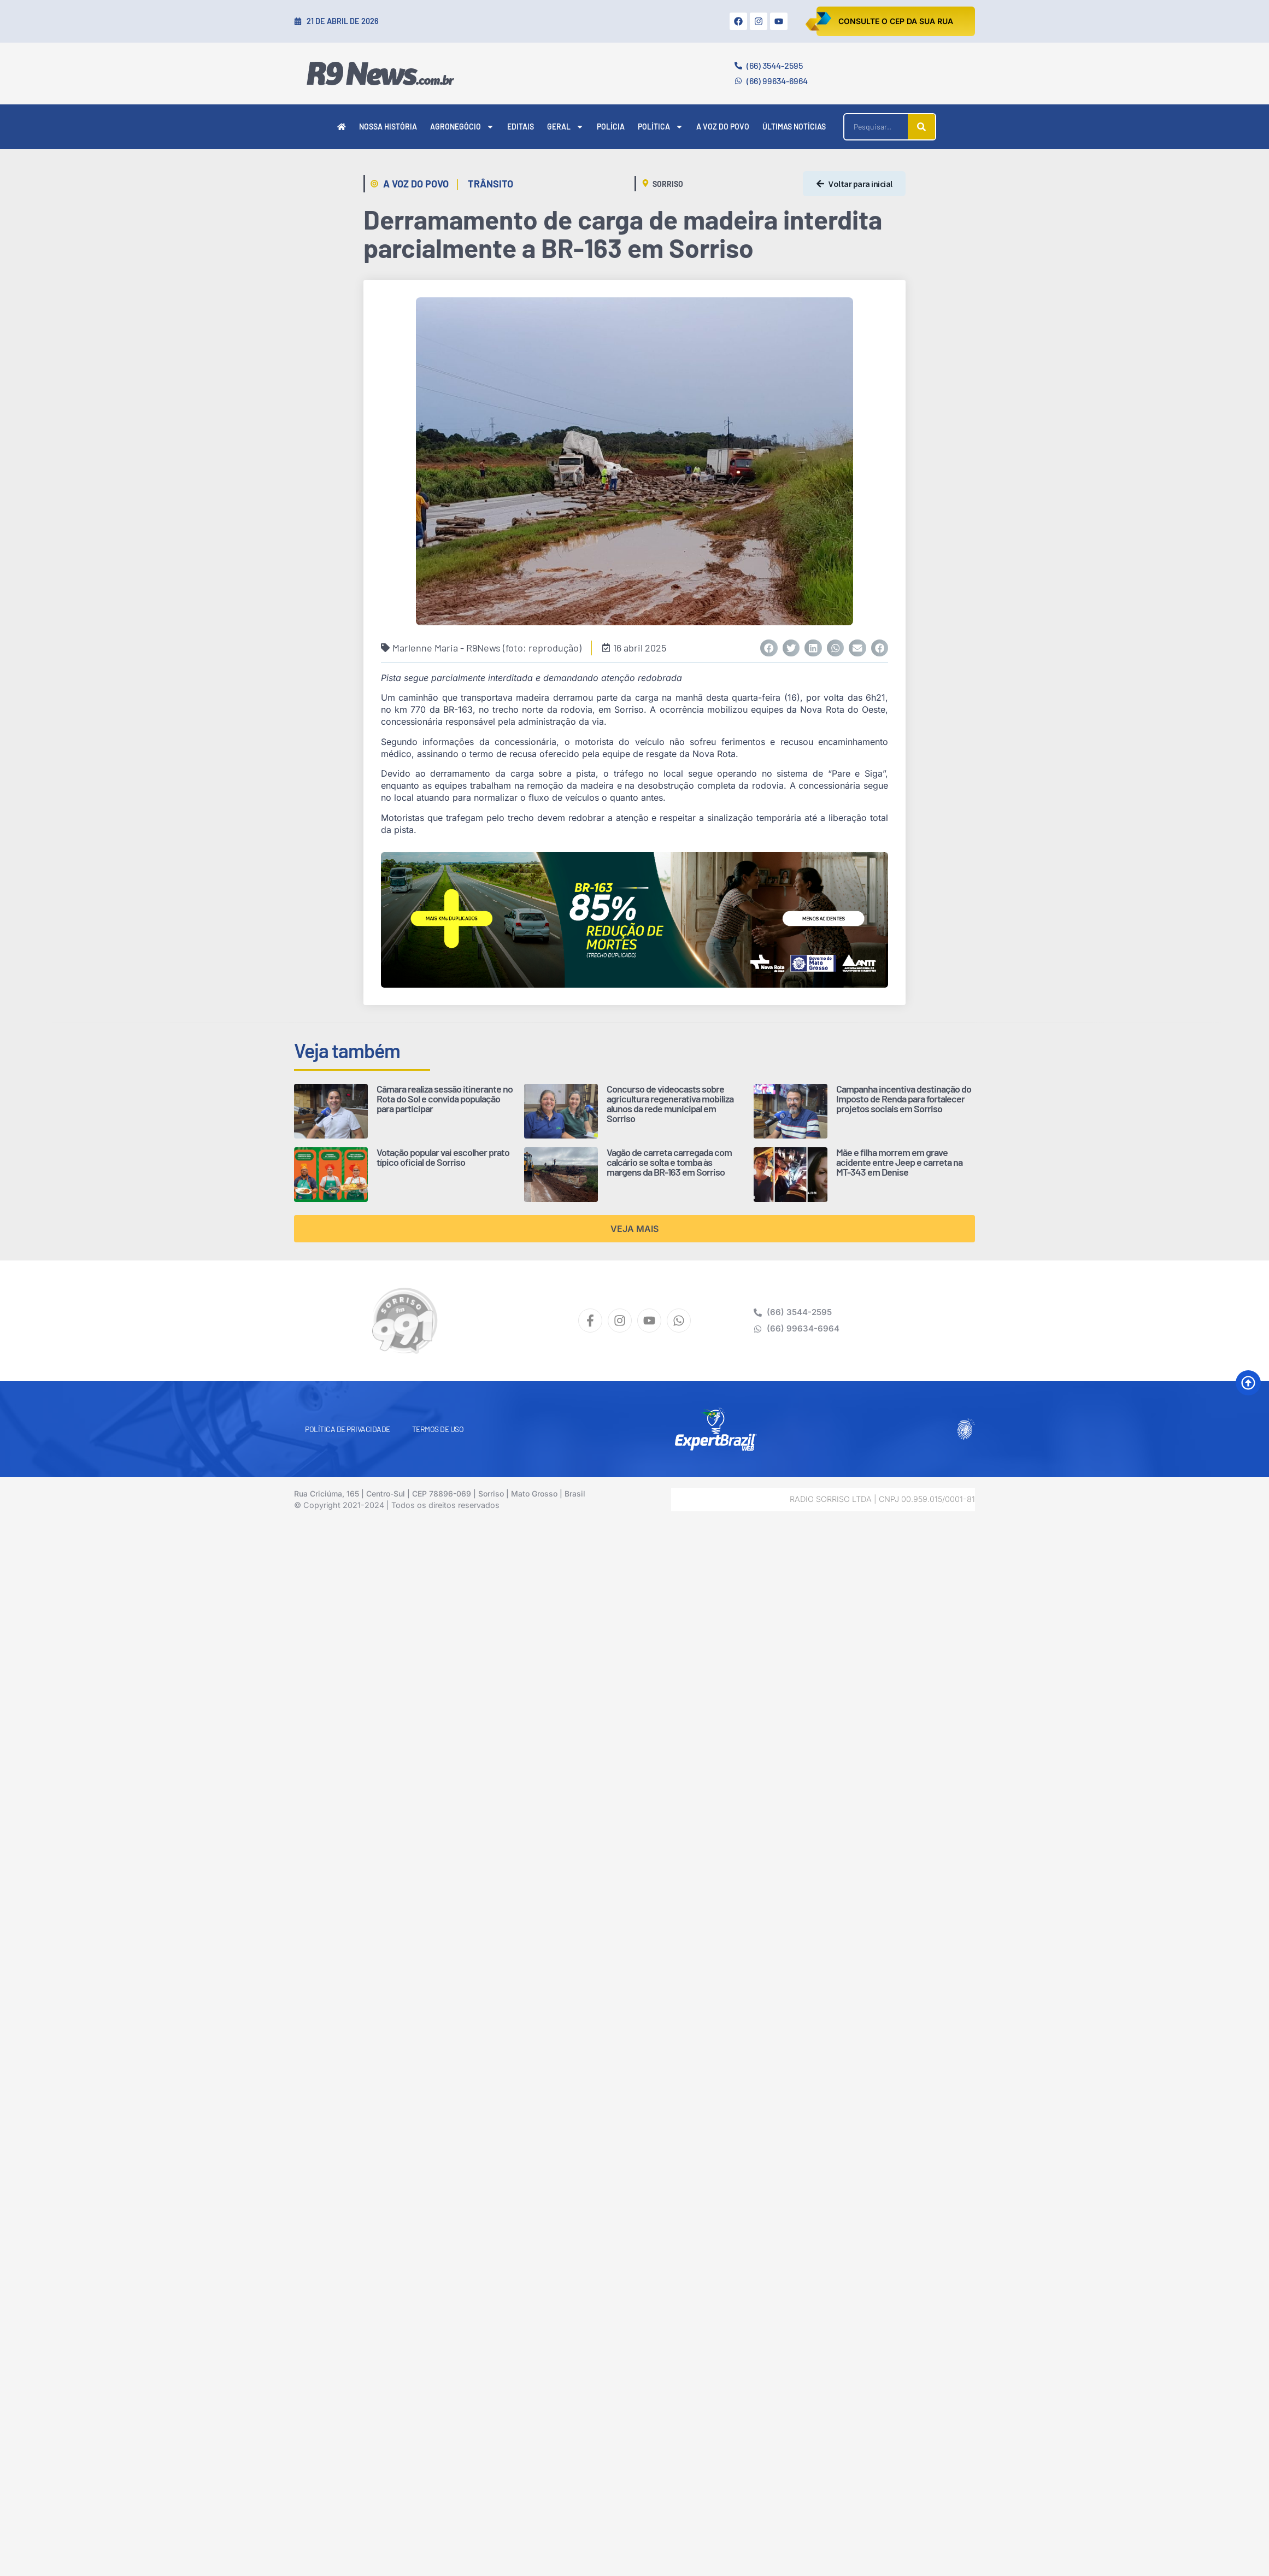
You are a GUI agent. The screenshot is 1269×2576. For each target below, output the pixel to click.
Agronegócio (462, 127)
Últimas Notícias (794, 126)
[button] (769, 648)
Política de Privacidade (347, 1429)
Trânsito (490, 184)
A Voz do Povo (722, 126)
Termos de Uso (438, 1429)
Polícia (611, 126)
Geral (565, 127)
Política (660, 127)
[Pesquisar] (921, 126)
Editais (520, 126)
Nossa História (388, 126)
